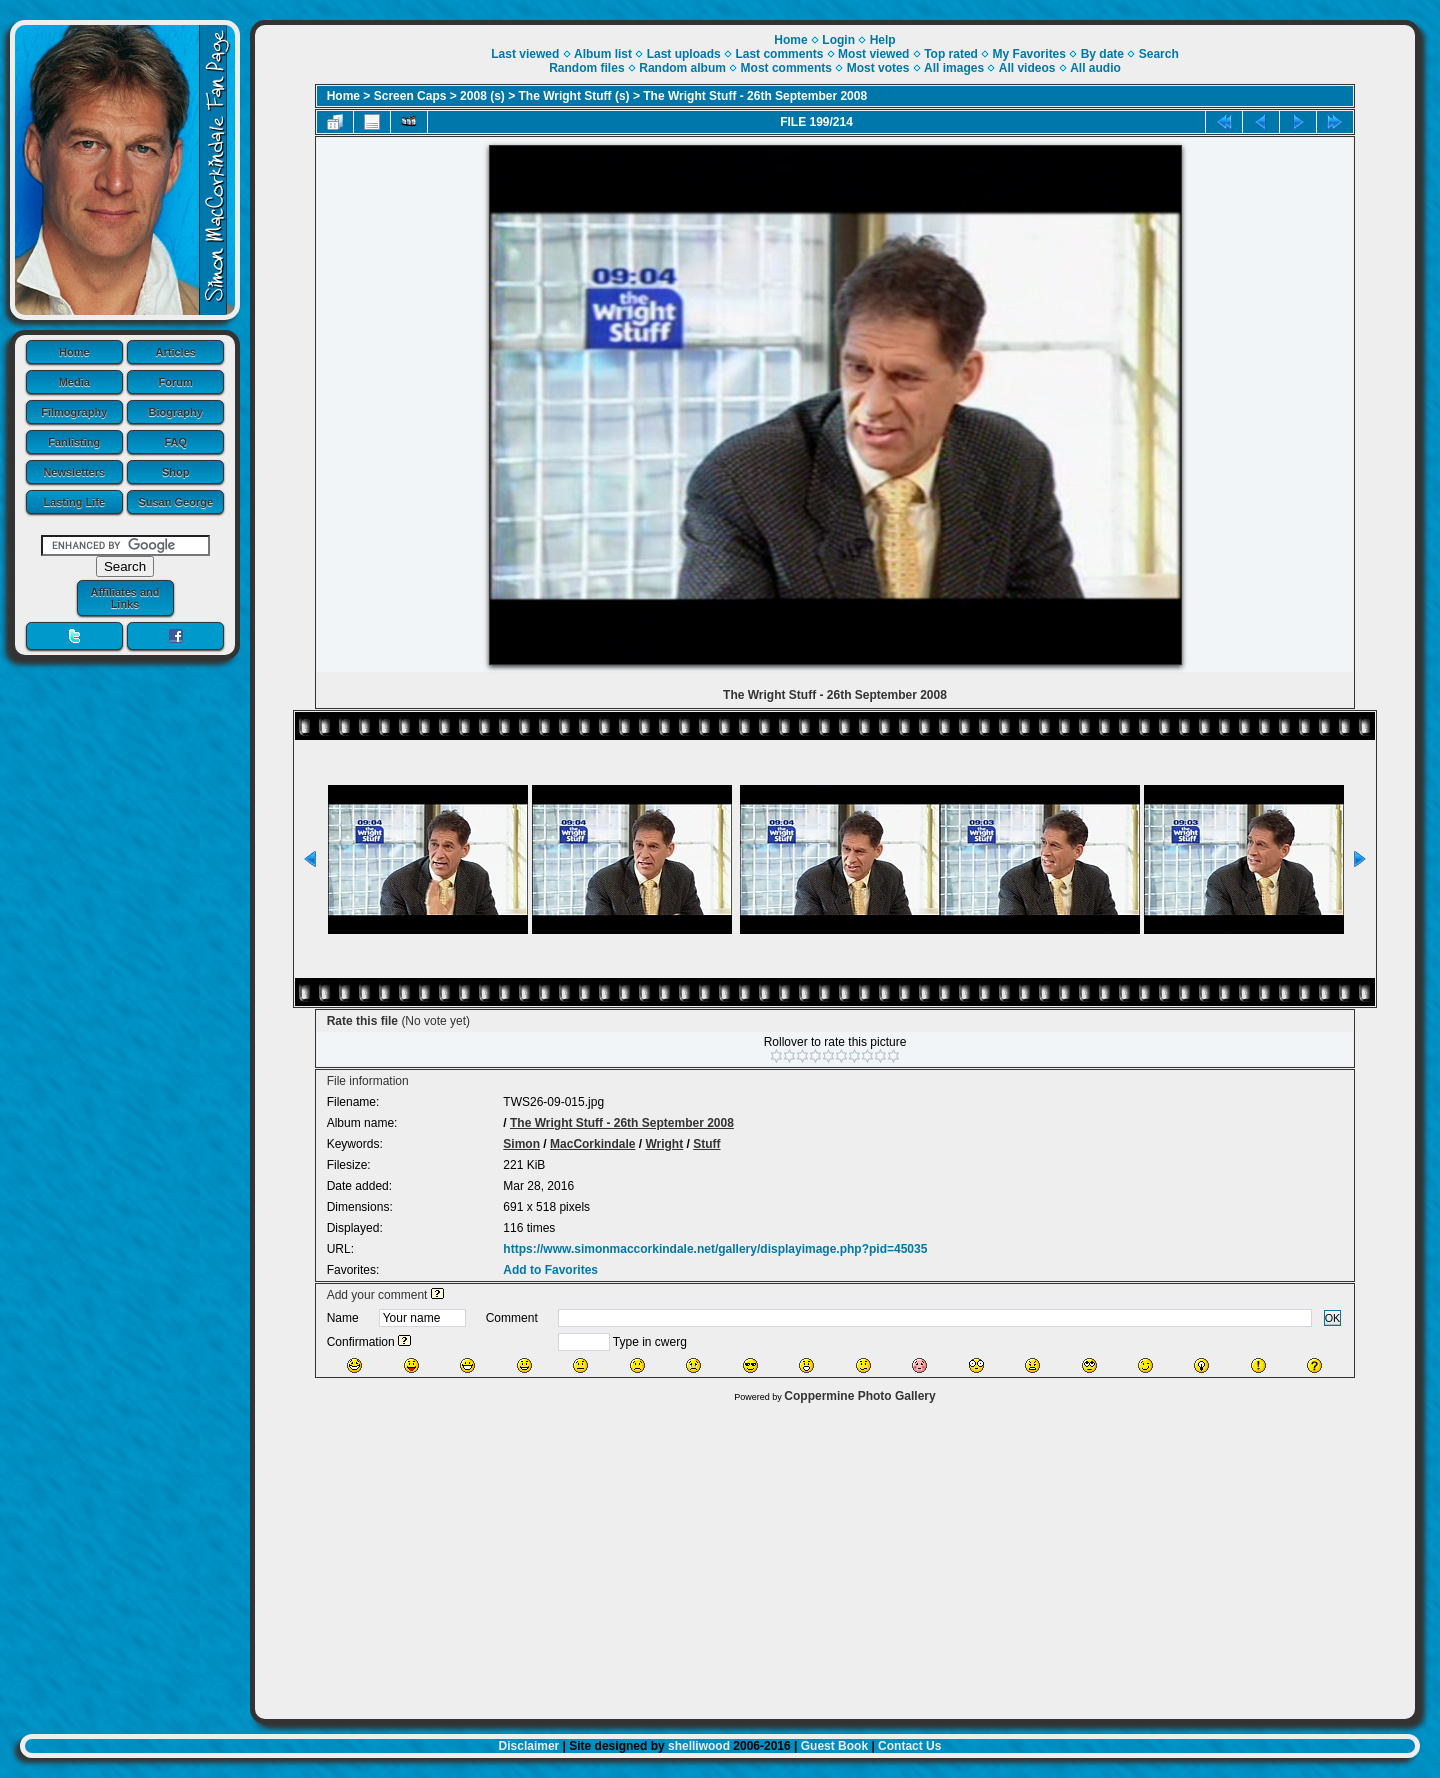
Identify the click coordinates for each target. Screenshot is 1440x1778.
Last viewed (525, 54)
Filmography (74, 412)
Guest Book (834, 1746)
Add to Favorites (550, 1270)
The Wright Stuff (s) (574, 96)
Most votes (878, 68)
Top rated (951, 54)
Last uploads (684, 54)
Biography (176, 412)
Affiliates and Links (124, 598)
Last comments (779, 54)
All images (954, 68)
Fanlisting (74, 442)
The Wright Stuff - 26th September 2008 (755, 96)
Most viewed (873, 54)
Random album (682, 68)
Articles (176, 352)
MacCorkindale (592, 1144)
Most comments (786, 68)
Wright (664, 1144)
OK (1333, 1318)
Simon (521, 1144)
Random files (586, 68)
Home (74, 352)
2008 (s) (482, 96)
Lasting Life (74, 502)
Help (883, 40)
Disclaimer (529, 1746)
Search (1159, 54)
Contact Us (909, 1746)
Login (838, 40)
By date (1102, 54)
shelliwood (699, 1746)
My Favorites (1029, 54)
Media (74, 382)
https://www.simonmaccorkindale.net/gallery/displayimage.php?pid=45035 (715, 1249)
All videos (1027, 68)
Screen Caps (410, 96)
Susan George (175, 502)
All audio (1095, 68)
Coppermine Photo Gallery (859, 1396)
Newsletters (74, 472)
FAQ (175, 442)
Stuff (706, 1144)
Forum (176, 382)
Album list (603, 54)
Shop (176, 472)
